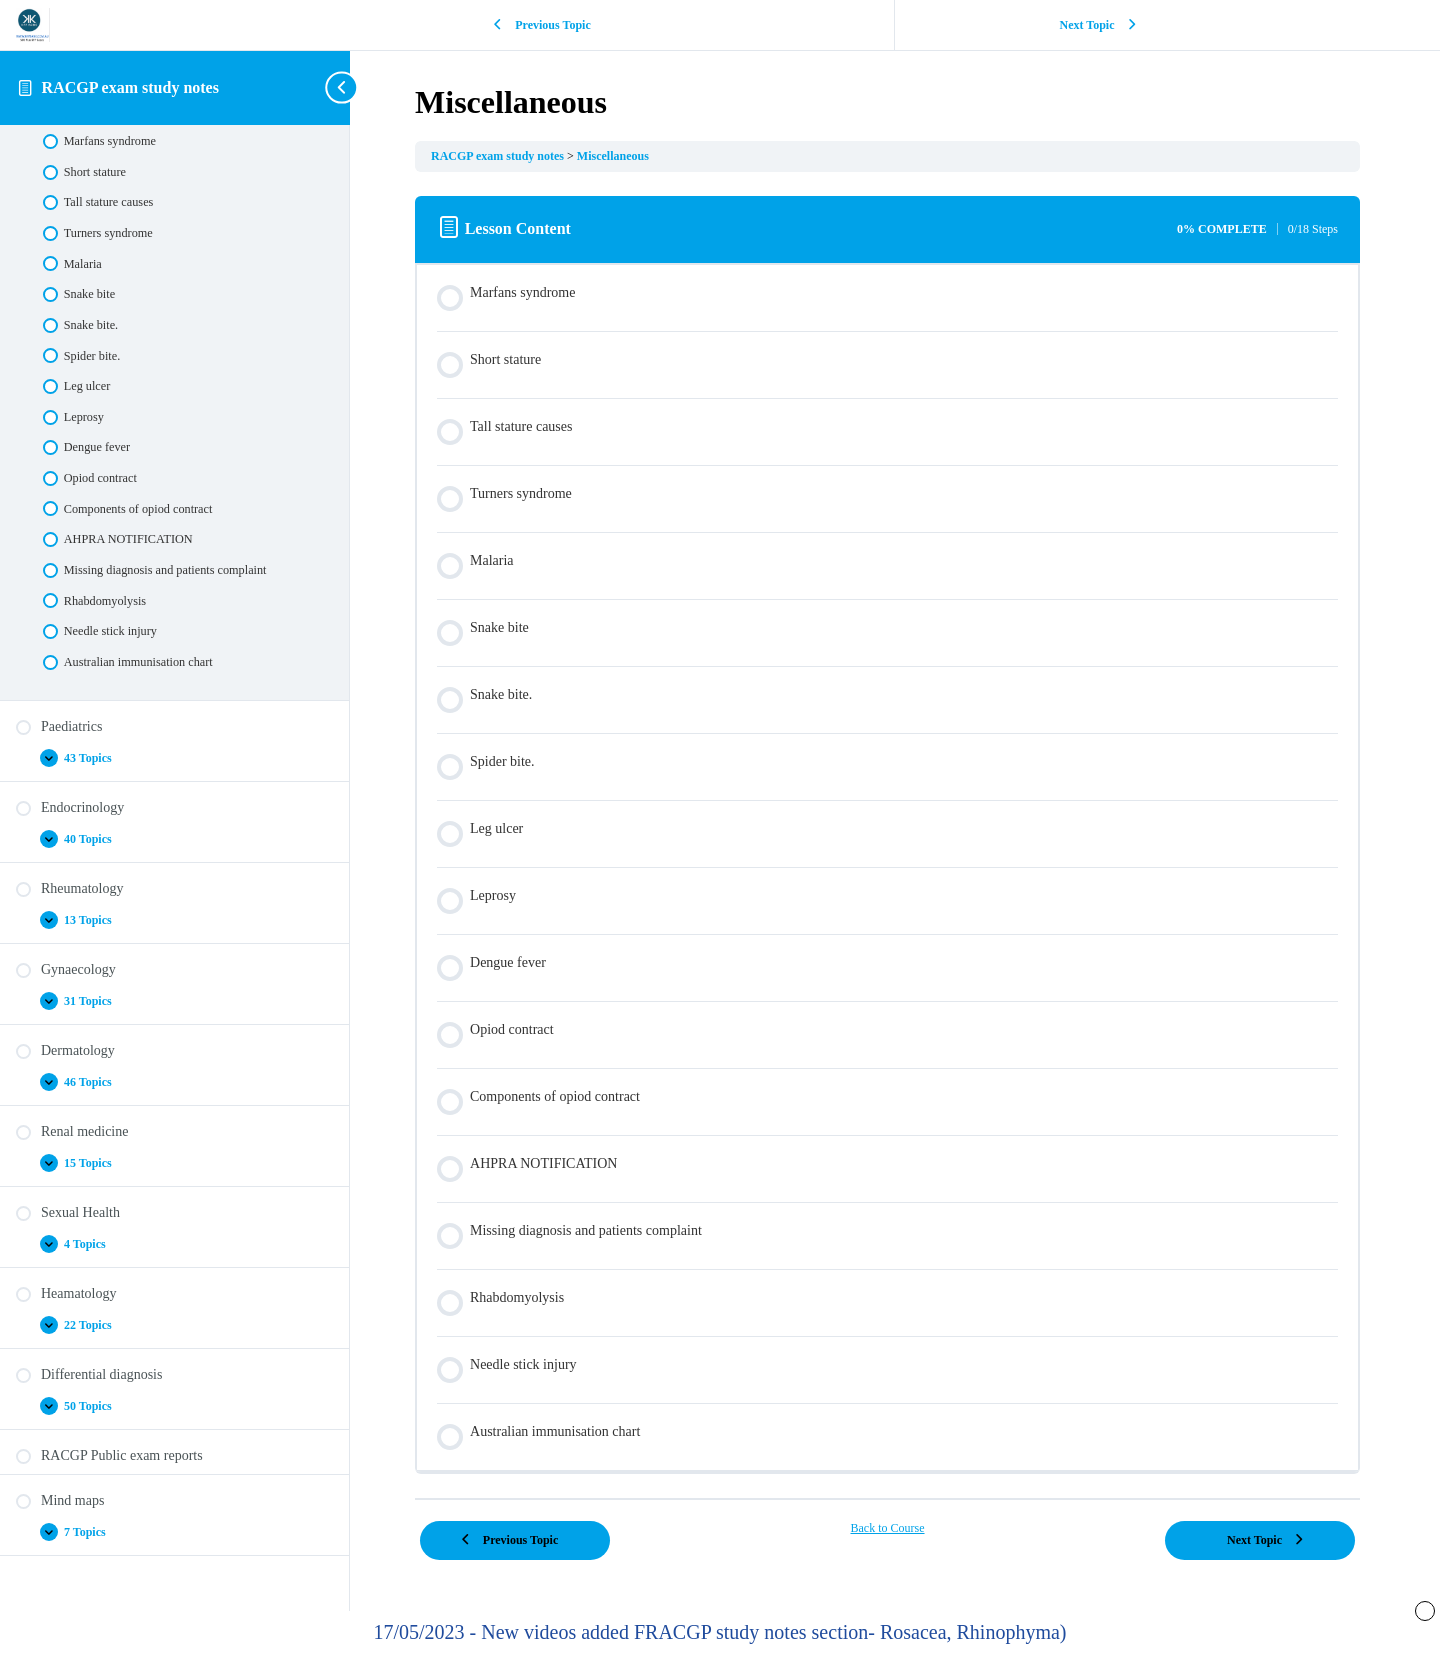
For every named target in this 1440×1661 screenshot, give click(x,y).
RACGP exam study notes (130, 87)
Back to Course (895, 1528)
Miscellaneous (628, 156)
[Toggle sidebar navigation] (344, 87)
